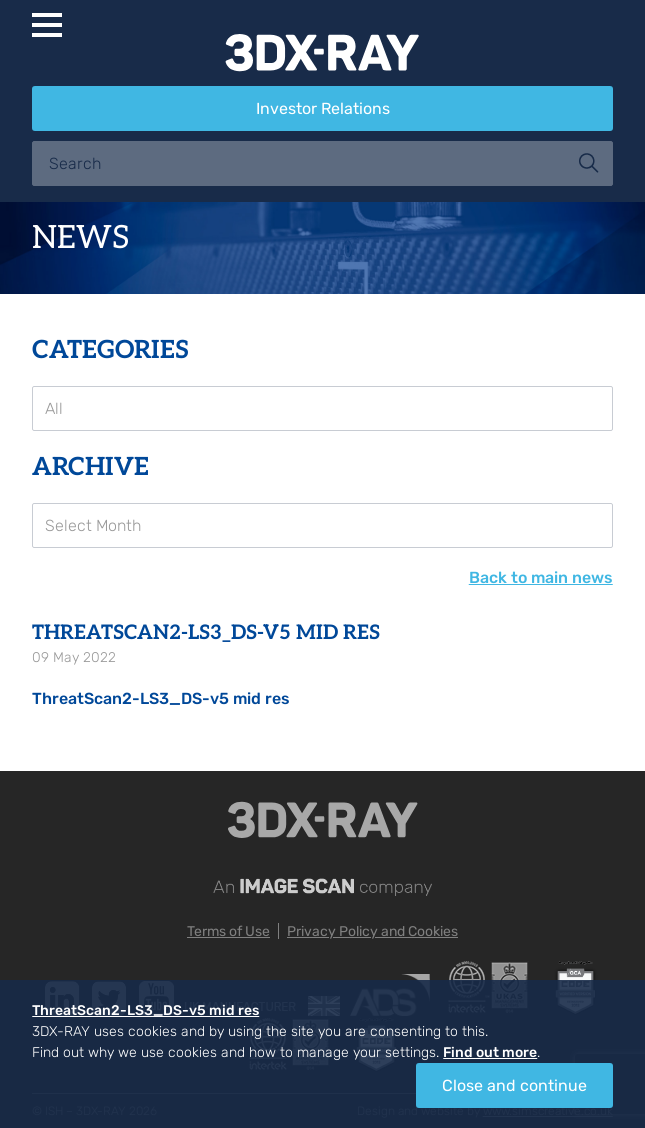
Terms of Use (228, 931)
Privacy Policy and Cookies (372, 931)
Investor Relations (323, 108)
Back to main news (541, 577)
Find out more (490, 1052)
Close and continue (514, 1085)
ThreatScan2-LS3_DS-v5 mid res (161, 698)
